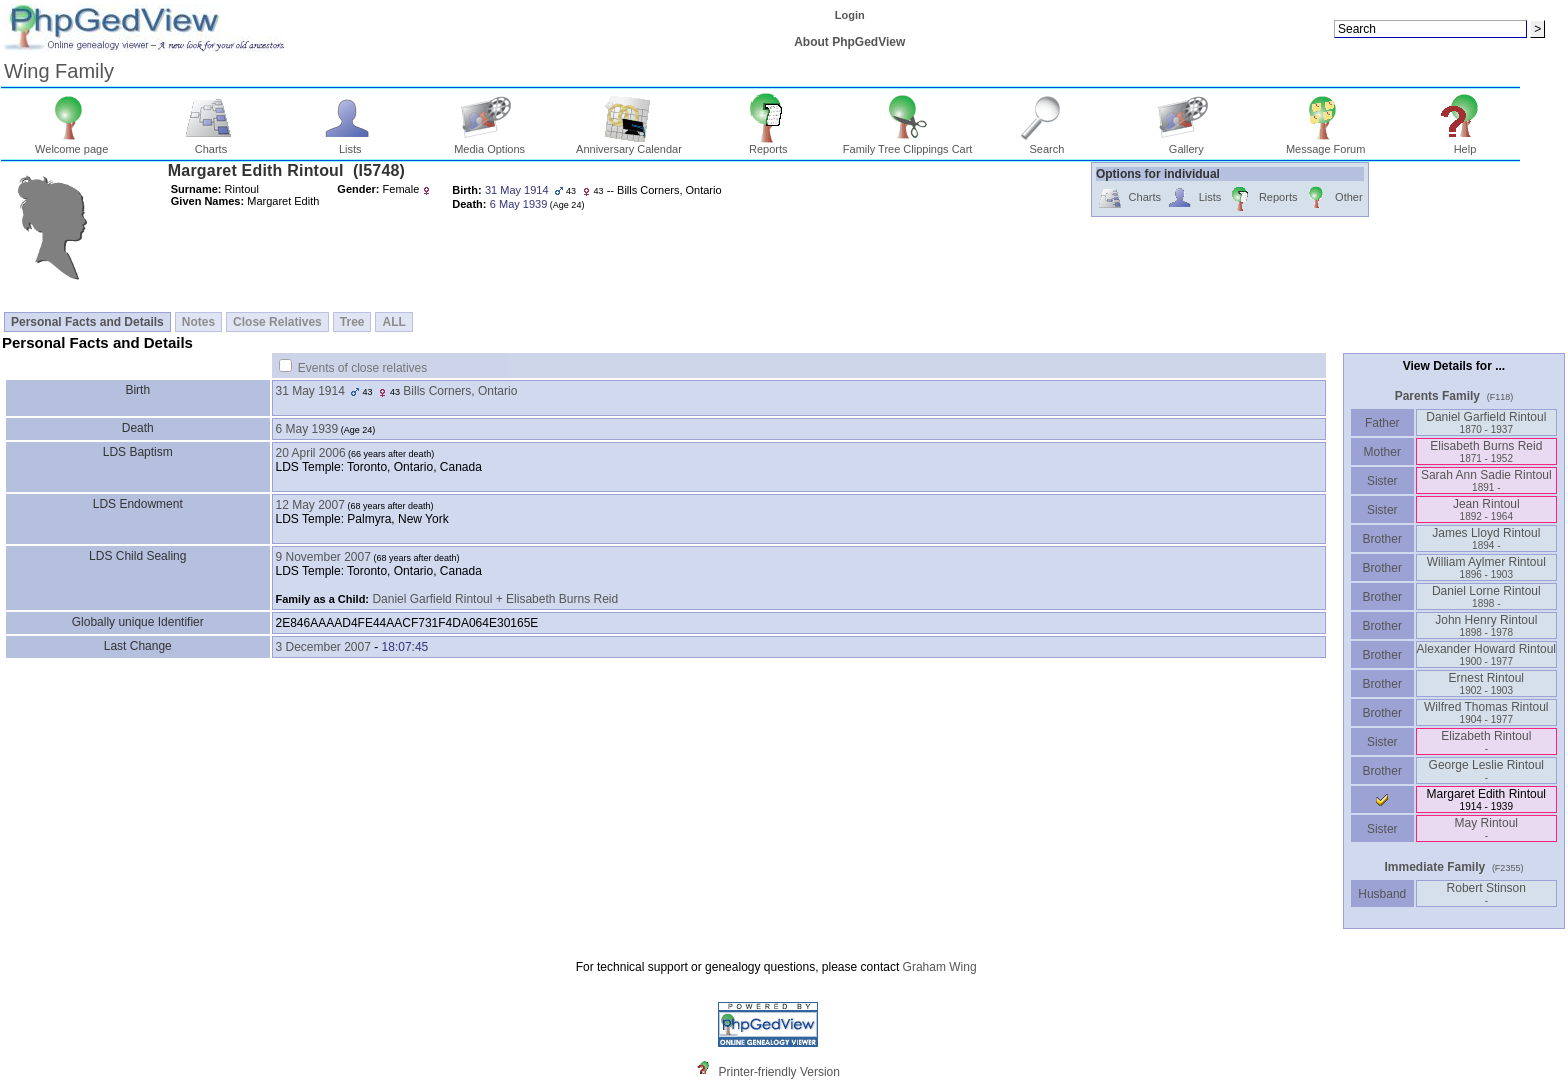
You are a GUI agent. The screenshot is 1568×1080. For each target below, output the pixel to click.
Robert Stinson (1486, 893)
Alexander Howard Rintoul (1486, 654)
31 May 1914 (310, 391)
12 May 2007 (310, 505)
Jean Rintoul (1486, 509)
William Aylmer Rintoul (1486, 567)
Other (1332, 198)
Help (1465, 144)
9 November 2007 (323, 557)
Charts (211, 144)
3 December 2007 (323, 647)
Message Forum (1325, 144)
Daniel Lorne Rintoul (1486, 596)
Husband (1382, 894)
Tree (352, 322)
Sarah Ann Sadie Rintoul (1486, 480)
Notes (198, 322)
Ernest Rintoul (1486, 683)
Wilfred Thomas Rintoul (1486, 712)
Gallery (1186, 144)
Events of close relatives (362, 368)
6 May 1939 (307, 429)
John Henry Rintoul (1486, 625)
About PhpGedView (849, 42)
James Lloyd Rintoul (1486, 538)
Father (1382, 423)
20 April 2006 (311, 453)
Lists (350, 144)
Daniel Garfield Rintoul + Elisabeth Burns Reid (495, 599)
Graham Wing (940, 967)
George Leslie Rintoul (1486, 770)
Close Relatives (277, 322)
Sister (1382, 481)
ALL (393, 322)
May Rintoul (1486, 828)
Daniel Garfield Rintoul (1486, 422)
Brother (1382, 539)
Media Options (489, 144)
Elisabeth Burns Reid (1486, 451)
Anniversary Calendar (629, 144)
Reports (768, 144)
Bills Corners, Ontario (460, 391)
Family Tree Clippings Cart (908, 144)
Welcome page (71, 144)
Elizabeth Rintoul (1486, 741)
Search (1047, 144)
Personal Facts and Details (87, 322)
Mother (1382, 452)
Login (850, 15)
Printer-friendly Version (779, 1072)
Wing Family (59, 71)
